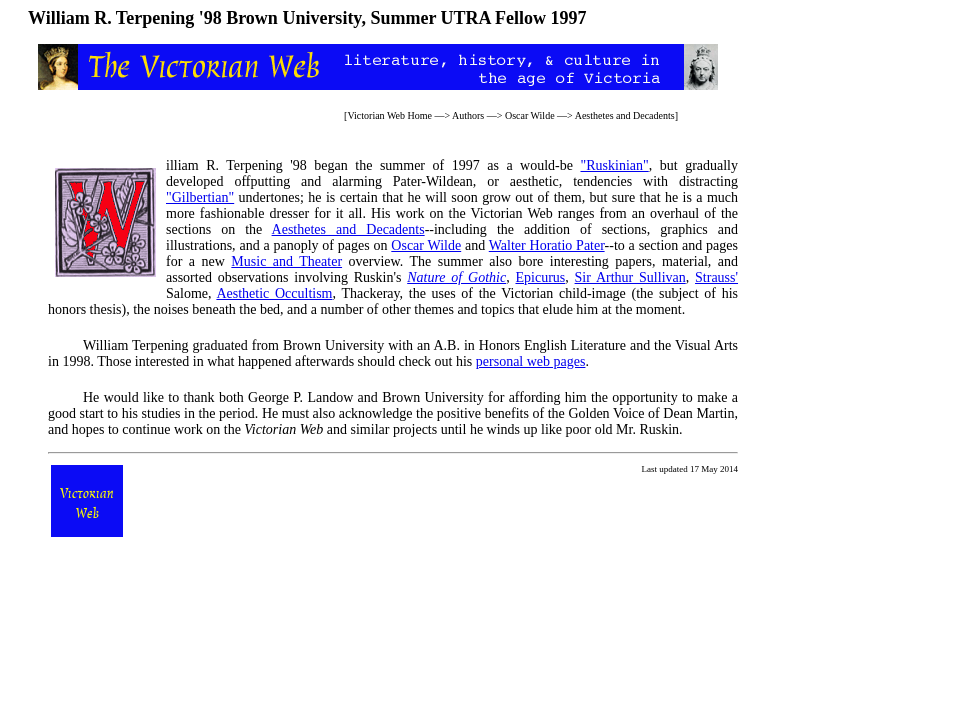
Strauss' (716, 277)
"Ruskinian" (615, 165)
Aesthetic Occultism (274, 293)
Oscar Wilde (530, 115)
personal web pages (531, 361)
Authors (468, 115)
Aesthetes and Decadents (625, 115)
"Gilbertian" (200, 197)
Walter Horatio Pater (547, 245)
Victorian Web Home (389, 115)
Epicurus (540, 277)
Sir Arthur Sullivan (630, 277)
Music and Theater (286, 261)
